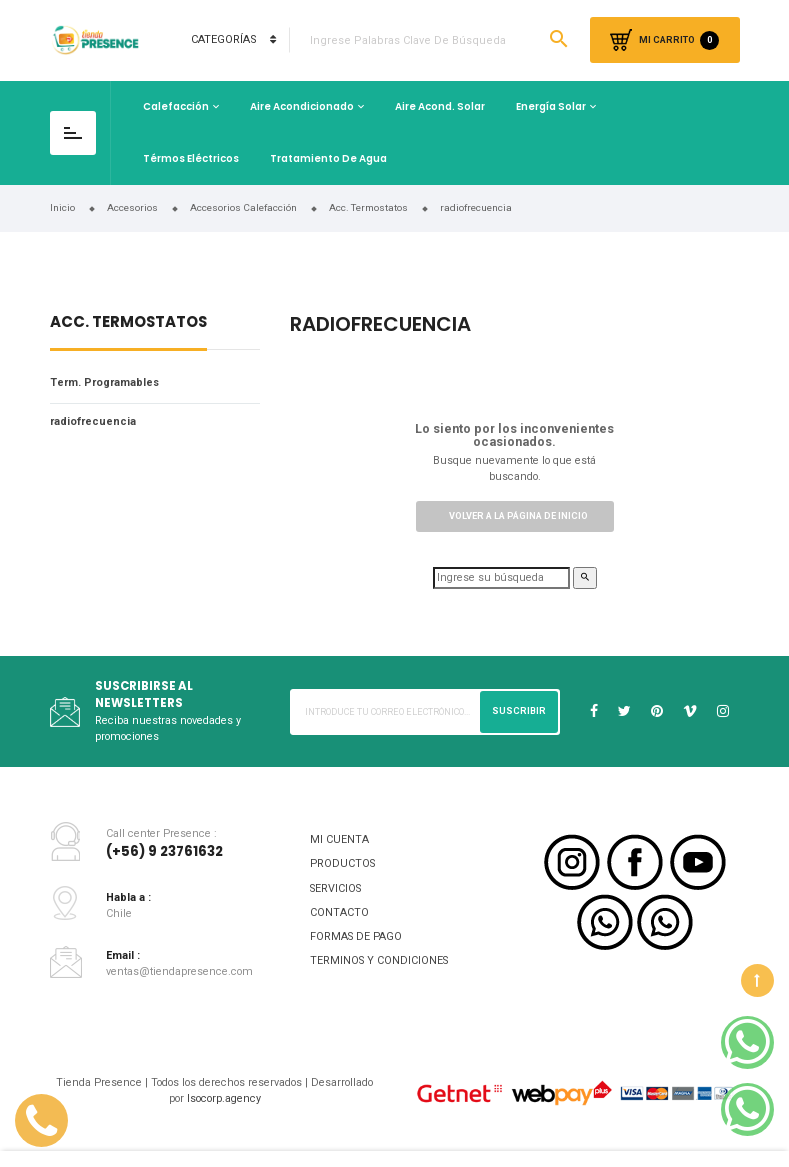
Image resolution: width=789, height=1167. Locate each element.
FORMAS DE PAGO (356, 936)
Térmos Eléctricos (191, 158)
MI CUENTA (339, 839)
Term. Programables (104, 382)
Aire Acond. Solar (440, 106)
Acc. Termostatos (128, 323)
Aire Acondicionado (302, 106)
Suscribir (519, 711)
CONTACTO (339, 912)
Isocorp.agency (224, 1098)
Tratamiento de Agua (328, 158)
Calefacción (176, 106)
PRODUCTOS (342, 863)
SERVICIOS (335, 888)
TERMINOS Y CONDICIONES (379, 960)
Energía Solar (551, 106)
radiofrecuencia (93, 421)
